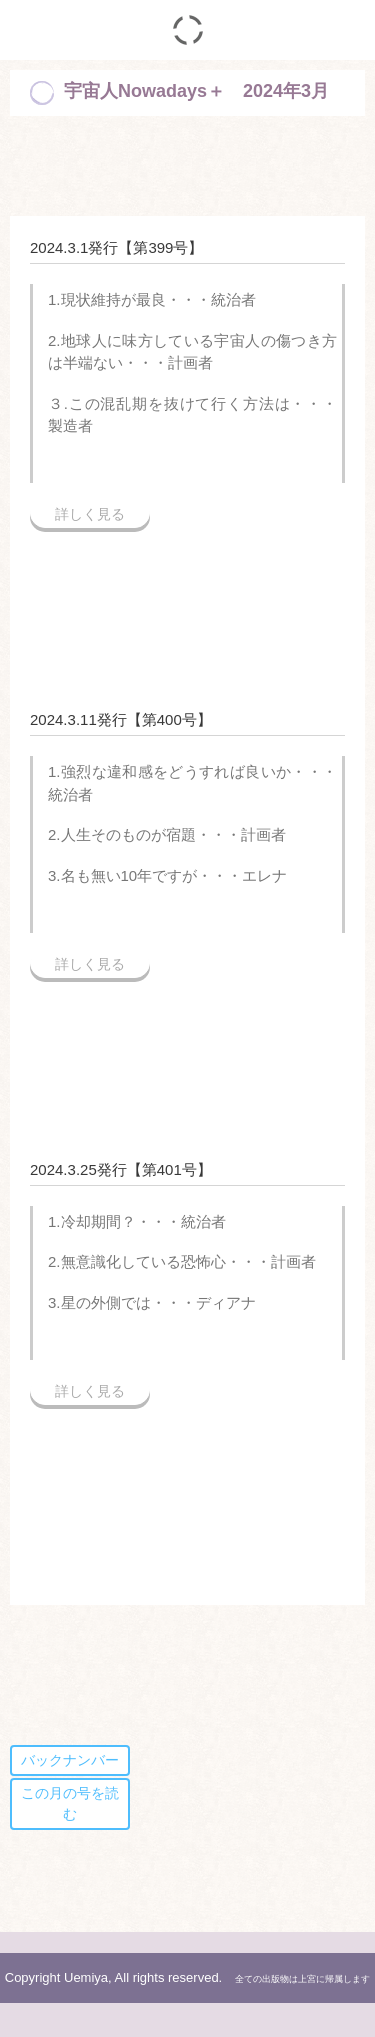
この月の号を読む (70, 1803)
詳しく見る (90, 514)
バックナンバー (70, 1760)
